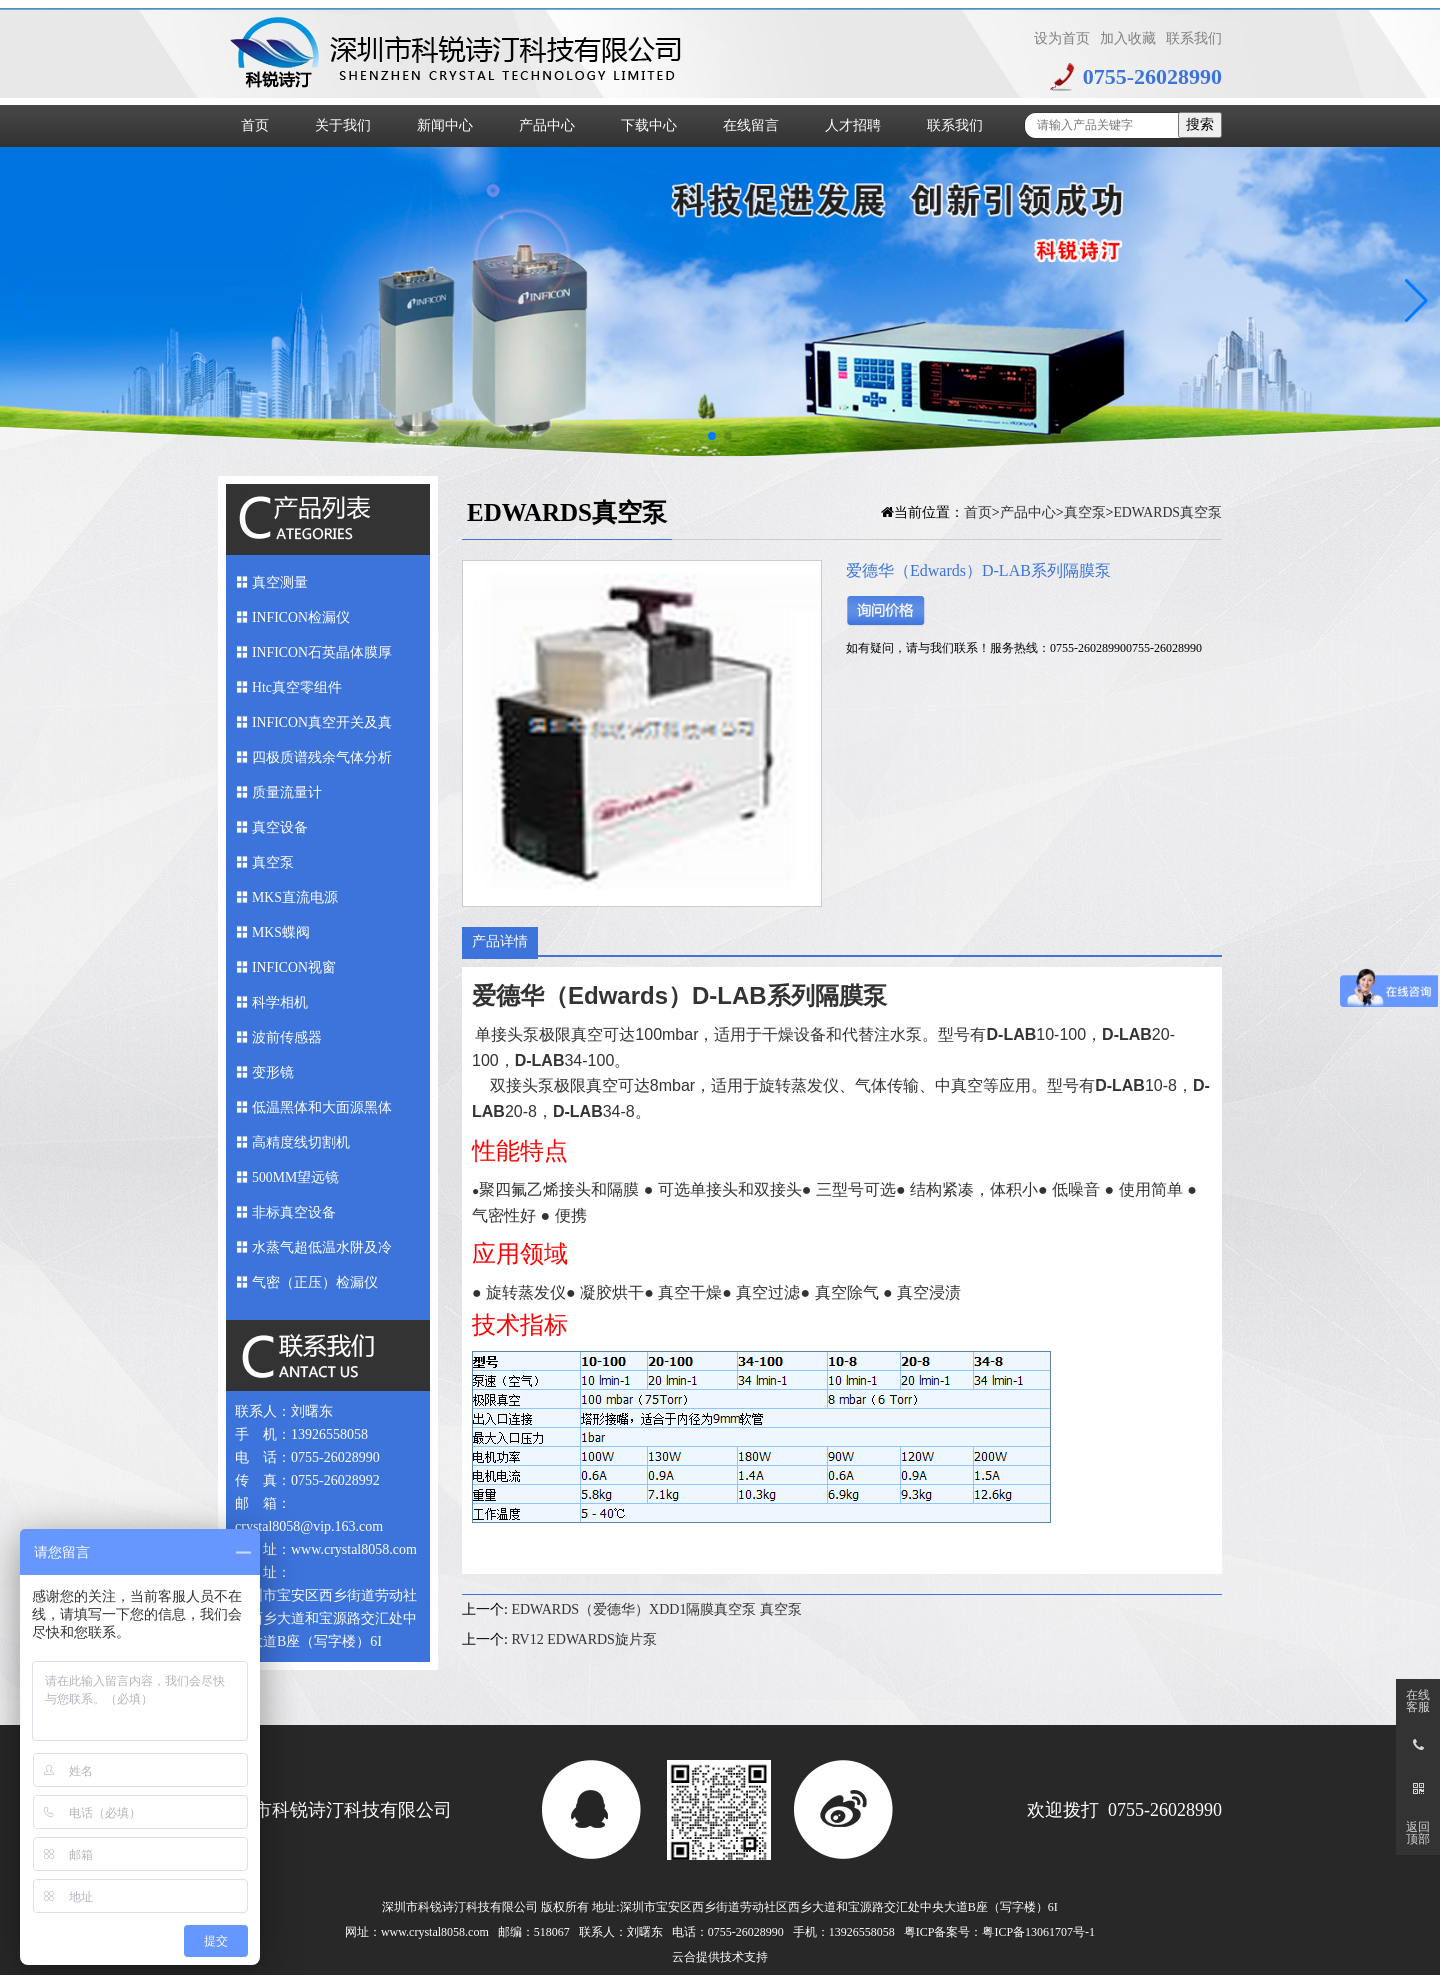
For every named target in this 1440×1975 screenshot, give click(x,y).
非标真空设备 (294, 1212)
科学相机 (280, 1002)
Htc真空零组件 (297, 687)
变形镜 (273, 1072)
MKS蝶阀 (281, 932)
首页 (255, 125)
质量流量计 (287, 792)
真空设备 (280, 827)
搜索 (1200, 124)
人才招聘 (853, 125)
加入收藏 (1128, 38)
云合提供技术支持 (720, 1957)
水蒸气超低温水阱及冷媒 (322, 1252)
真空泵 (273, 862)
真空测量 (280, 582)
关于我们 (343, 125)
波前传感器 (287, 1037)
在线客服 (1418, 1701)
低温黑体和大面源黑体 (322, 1107)
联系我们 (1194, 38)
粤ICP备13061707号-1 (1038, 1932)
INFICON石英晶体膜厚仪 (322, 657)
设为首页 (1062, 38)
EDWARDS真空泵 (1167, 512)
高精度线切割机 (301, 1142)
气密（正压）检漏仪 (315, 1282)
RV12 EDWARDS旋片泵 (584, 1639)
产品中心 (547, 125)
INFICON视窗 (294, 967)
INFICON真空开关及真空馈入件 (322, 727)
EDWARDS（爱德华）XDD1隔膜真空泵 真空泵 (656, 1609)
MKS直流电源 (295, 897)
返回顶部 (1418, 1833)
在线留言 (751, 125)
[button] (1416, 301)
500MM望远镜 (296, 1177)
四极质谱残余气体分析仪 (322, 762)
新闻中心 (445, 125)
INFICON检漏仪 (301, 617)
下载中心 (649, 125)
